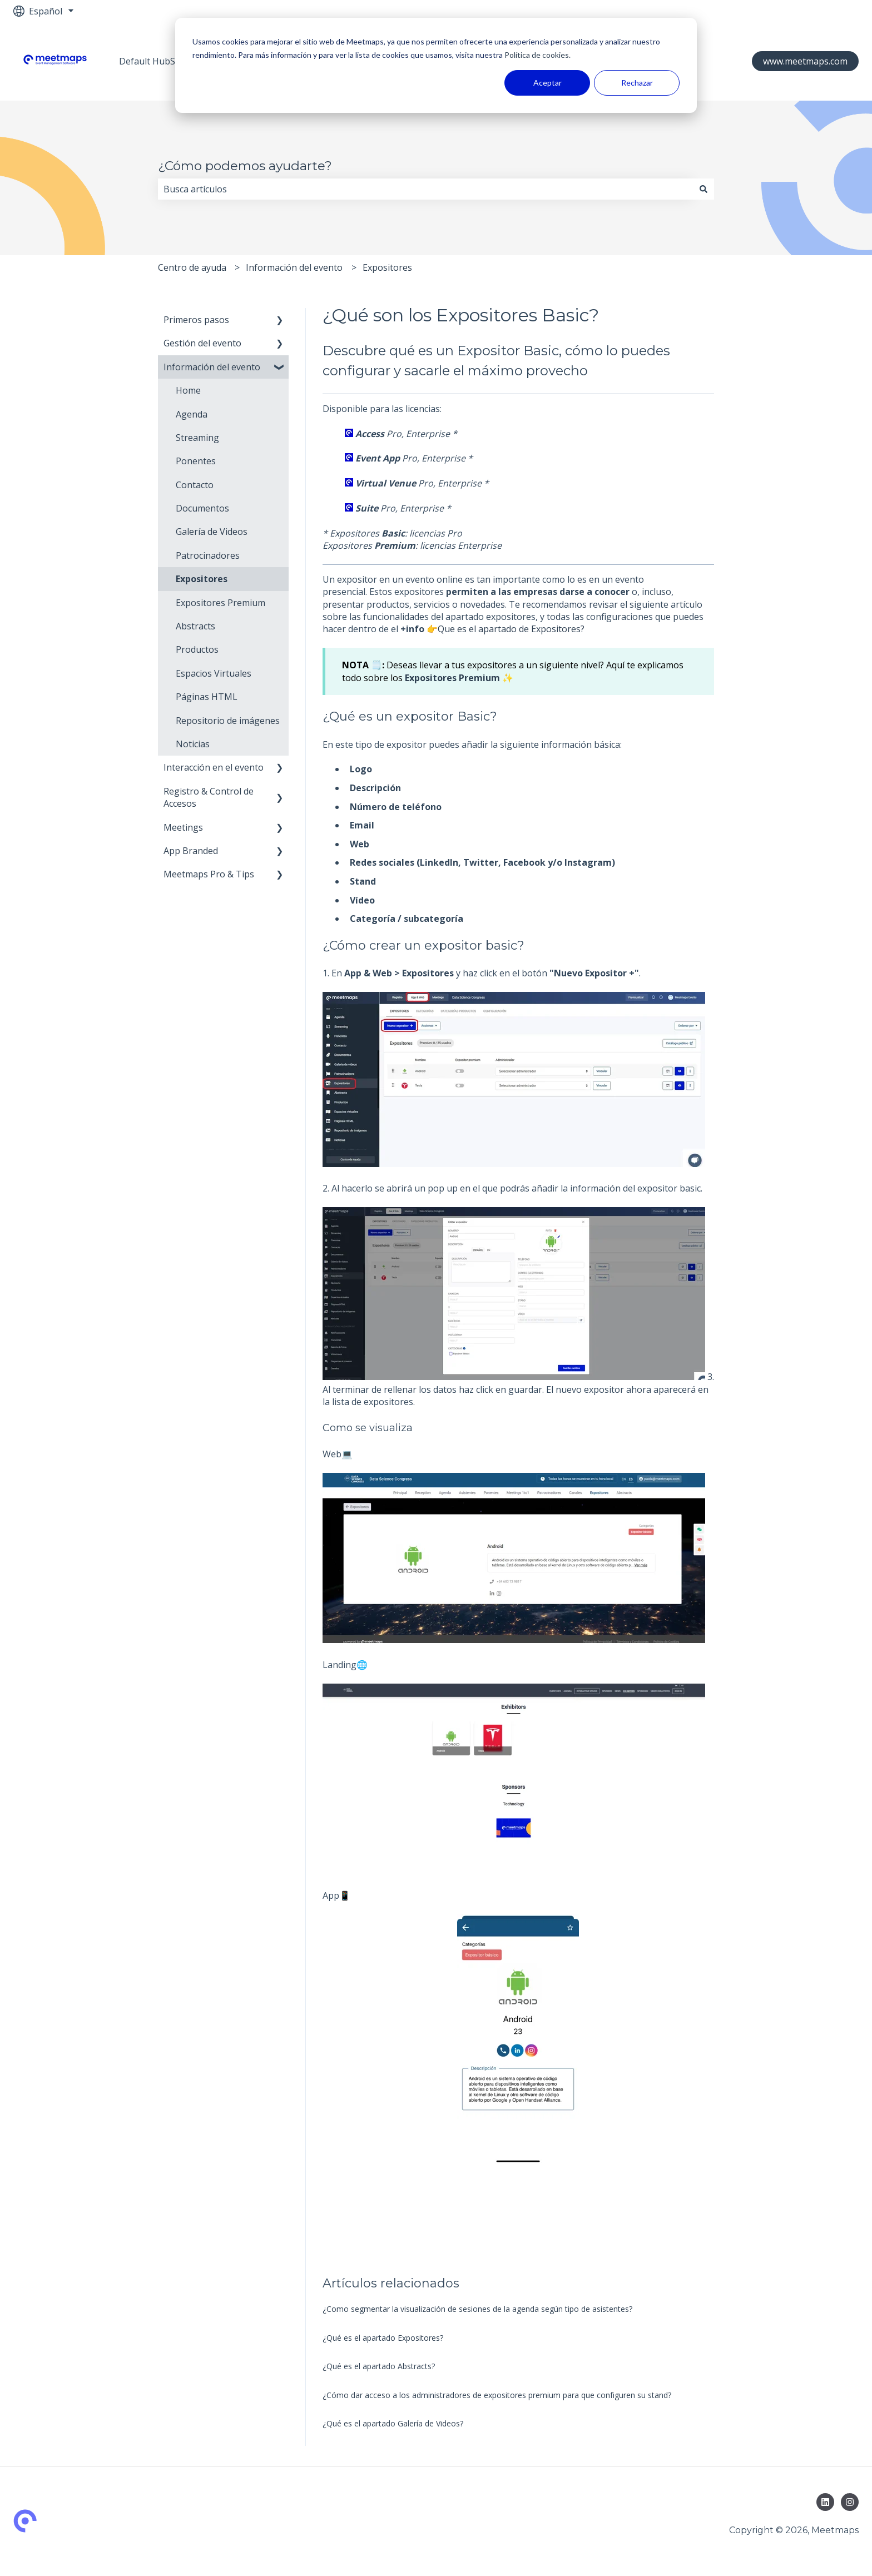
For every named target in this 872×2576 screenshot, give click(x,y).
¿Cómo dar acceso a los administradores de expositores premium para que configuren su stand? (497, 2395)
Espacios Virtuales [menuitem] (213, 673)
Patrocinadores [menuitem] (208, 555)
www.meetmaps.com (805, 61)
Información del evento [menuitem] (212, 367)
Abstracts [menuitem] (195, 626)
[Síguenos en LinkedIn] (825, 2502)
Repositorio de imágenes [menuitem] (228, 720)
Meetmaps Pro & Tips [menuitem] (209, 874)
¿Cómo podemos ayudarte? (245, 165)
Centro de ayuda (192, 267)
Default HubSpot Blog (165, 61)
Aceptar (547, 82)
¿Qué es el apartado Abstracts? (379, 2366)
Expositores (387, 267)
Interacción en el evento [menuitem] (214, 767)
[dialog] (436, 65)
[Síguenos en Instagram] (850, 2502)
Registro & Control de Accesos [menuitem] (209, 797)
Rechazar (637, 82)
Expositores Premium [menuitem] (220, 603)
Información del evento (294, 267)
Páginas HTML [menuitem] (206, 697)
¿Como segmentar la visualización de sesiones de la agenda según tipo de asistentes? (477, 2309)
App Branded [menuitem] (191, 851)
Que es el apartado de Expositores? (511, 629)
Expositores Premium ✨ (459, 678)
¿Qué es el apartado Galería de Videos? (393, 2423)
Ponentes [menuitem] (196, 461)
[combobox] (425, 189)
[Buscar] (703, 189)
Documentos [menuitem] (202, 508)
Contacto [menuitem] (195, 485)
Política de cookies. (537, 54)
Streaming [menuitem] (197, 437)
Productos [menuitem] (197, 649)
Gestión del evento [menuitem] (202, 343)
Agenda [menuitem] (191, 414)
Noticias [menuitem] (193, 744)
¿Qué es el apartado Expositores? (383, 2337)
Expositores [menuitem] (201, 579)
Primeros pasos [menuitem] (196, 320)
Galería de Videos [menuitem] (211, 531)
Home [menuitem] (188, 390)
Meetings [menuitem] (183, 827)
